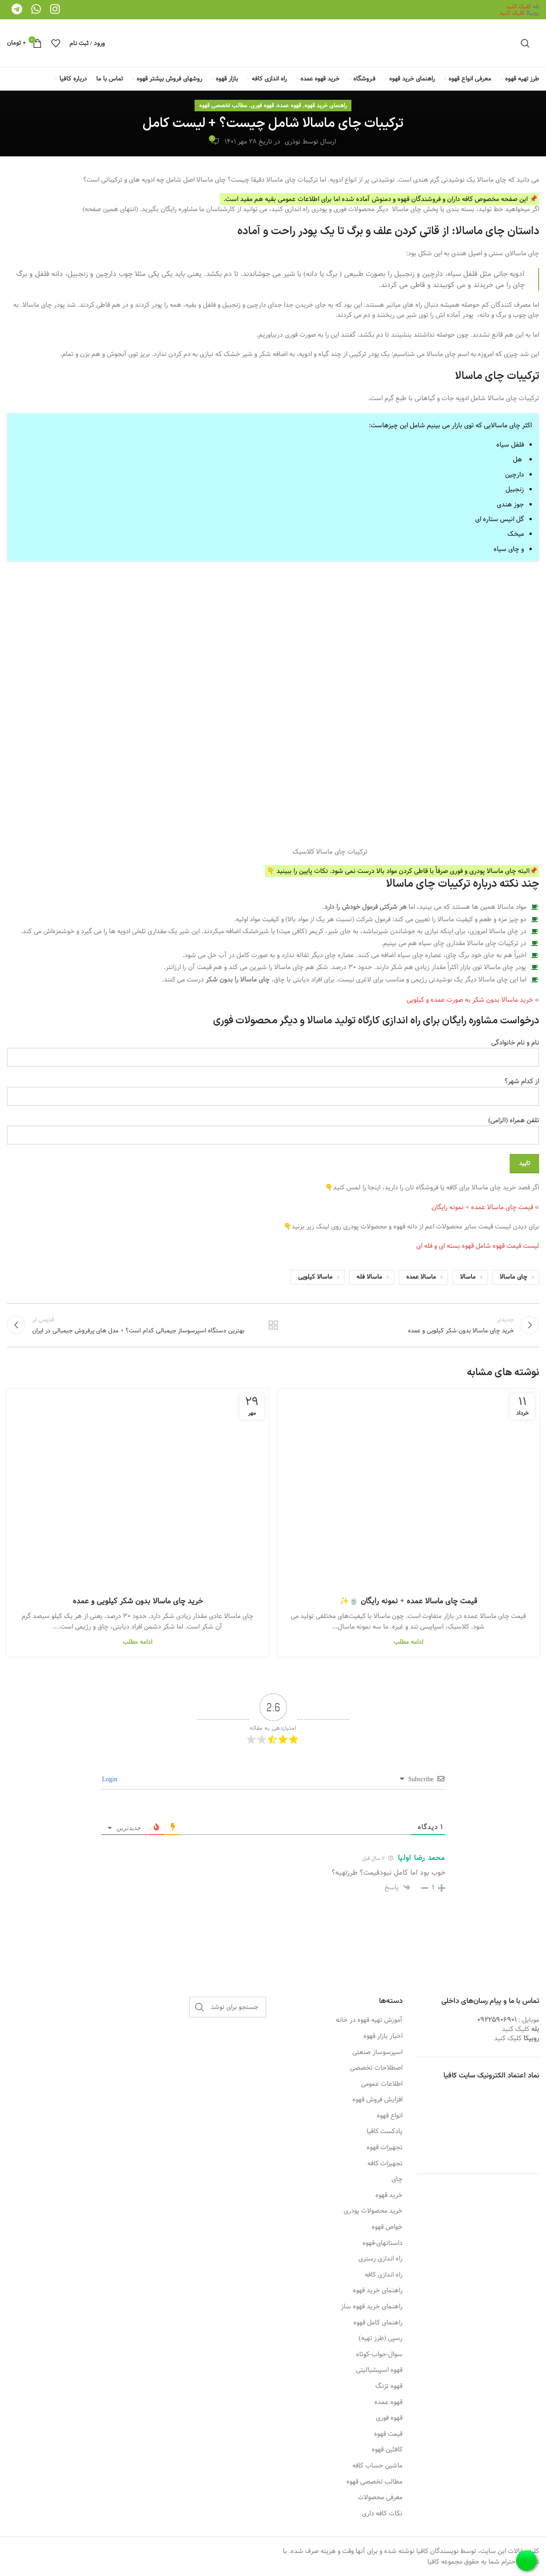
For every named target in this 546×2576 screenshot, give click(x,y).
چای (396, 2179)
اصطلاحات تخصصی (376, 2068)
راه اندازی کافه (383, 2275)
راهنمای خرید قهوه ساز (371, 2307)
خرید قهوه (388, 2195)
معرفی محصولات (380, 2497)
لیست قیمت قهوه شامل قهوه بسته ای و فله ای (477, 1245)
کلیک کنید (518, 6)
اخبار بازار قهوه (382, 2036)
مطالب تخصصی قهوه (223, 105)
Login (110, 1779)
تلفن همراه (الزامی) (273, 1128)
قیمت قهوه (388, 2434)
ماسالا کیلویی (315, 1277)
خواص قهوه (387, 2227)
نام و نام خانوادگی (273, 1050)
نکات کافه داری (382, 2514)
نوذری (292, 142)
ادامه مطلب (408, 1642)
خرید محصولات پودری (373, 2211)
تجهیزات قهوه (384, 2147)
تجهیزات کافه (385, 2164)
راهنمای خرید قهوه (326, 105)
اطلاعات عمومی (381, 2084)
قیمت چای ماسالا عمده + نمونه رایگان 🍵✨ (408, 1601)
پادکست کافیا (384, 2131)
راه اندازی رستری (380, 2259)
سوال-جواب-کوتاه (379, 2354)
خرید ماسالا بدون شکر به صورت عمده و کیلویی (471, 999)
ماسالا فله (369, 1277)
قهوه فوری (262, 105)
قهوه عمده (289, 105)
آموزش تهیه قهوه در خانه (369, 2020)
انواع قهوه (389, 2116)
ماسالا (468, 1277)
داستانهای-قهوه (382, 2243)
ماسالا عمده (421, 1277)
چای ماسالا (513, 1277)
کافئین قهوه (387, 2450)
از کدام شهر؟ (273, 1089)
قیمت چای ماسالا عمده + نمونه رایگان (482, 1207)
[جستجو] (525, 43)
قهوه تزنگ (388, 2386)
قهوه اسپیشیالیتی (379, 2370)
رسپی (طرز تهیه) (380, 2338)
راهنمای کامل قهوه (377, 2323)
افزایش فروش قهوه (377, 2100)
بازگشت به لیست (273, 1325)
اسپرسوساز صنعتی (377, 2052)
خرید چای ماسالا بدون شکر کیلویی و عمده (138, 1601)
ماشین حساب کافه (377, 2466)
